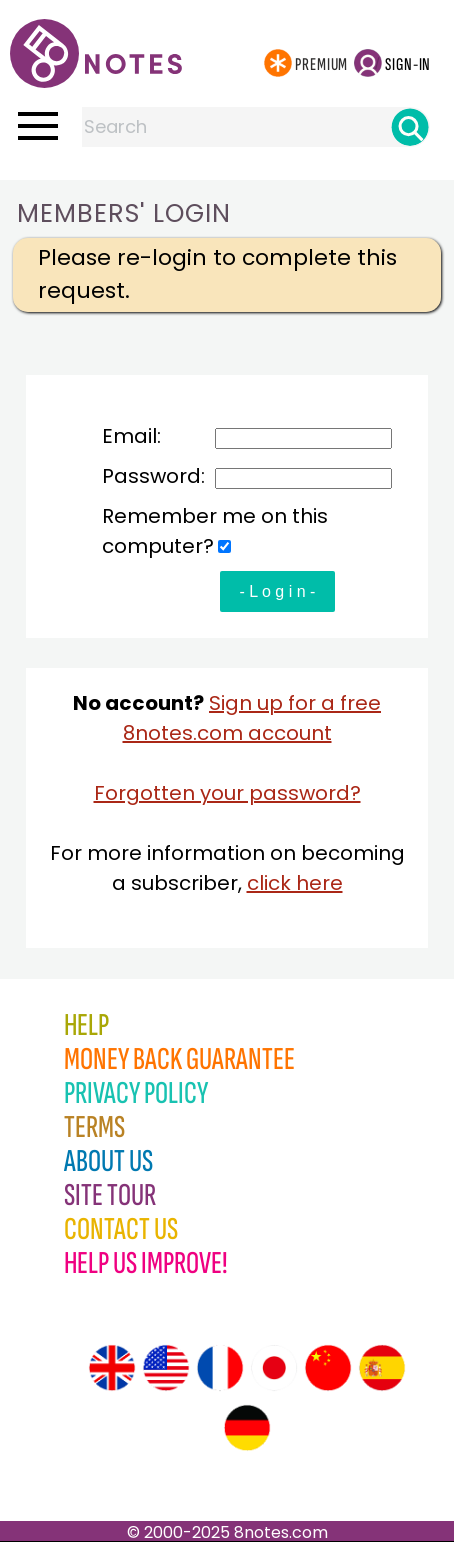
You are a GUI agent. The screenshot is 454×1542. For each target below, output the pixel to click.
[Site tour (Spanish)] (382, 1368)
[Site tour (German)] (247, 1428)
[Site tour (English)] (112, 1368)
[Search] (410, 127)
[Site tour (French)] (220, 1368)
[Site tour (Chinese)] (328, 1368)
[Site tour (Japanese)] (274, 1368)
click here (295, 883)
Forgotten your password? (227, 793)
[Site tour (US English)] (166, 1368)
